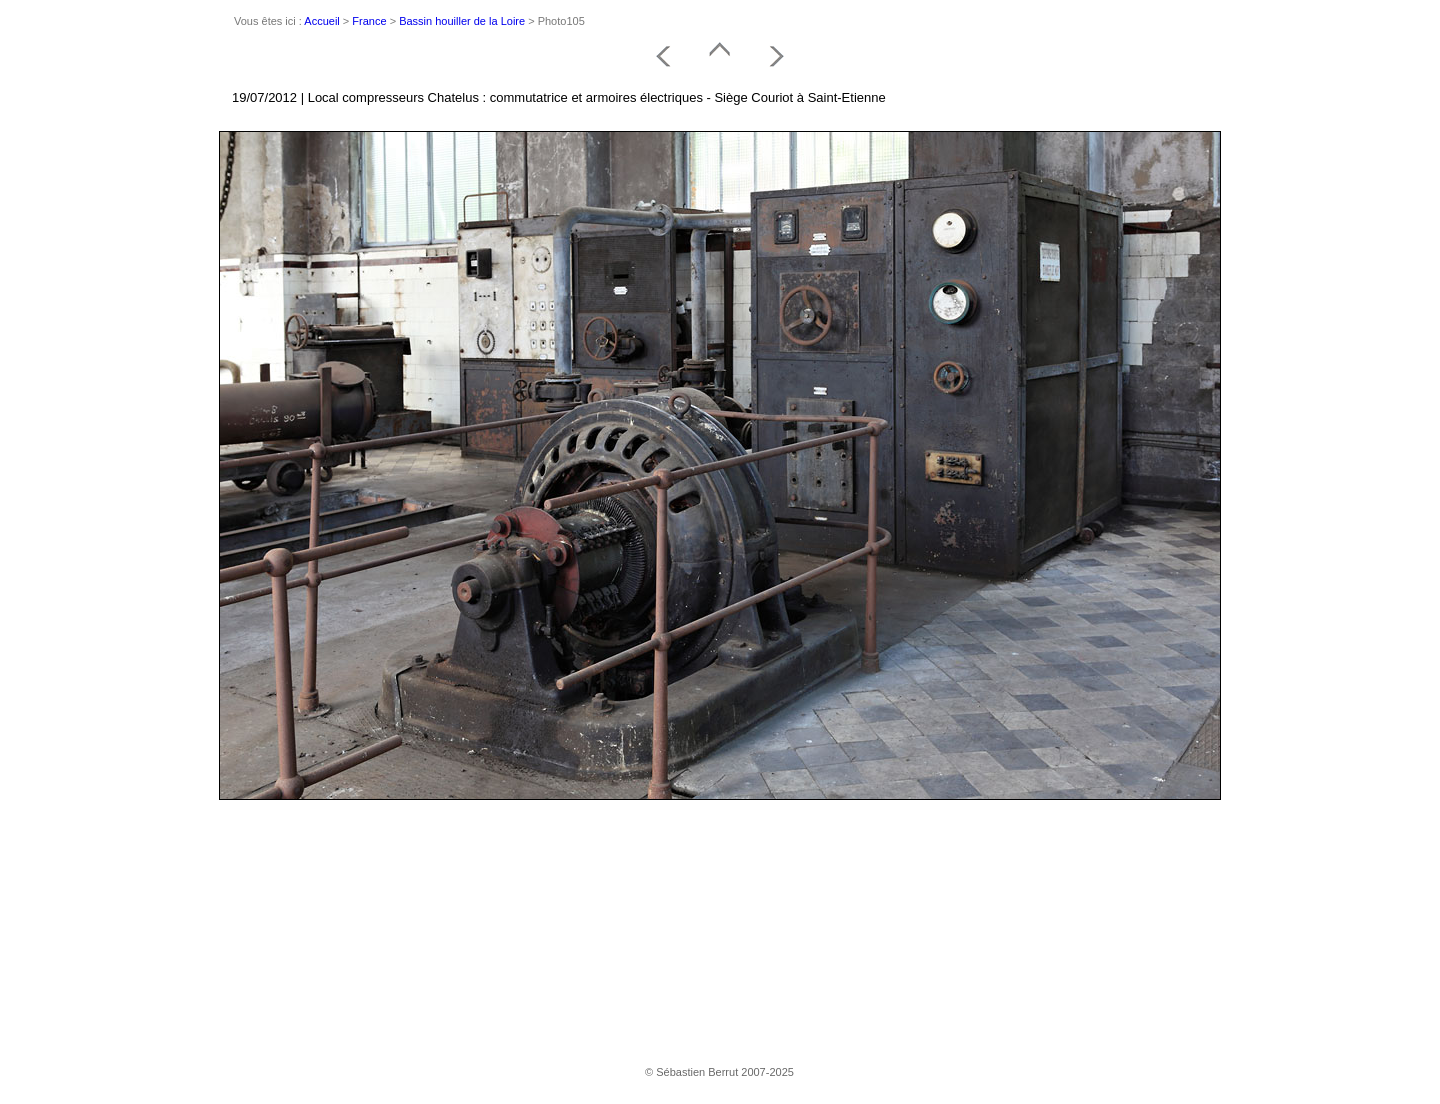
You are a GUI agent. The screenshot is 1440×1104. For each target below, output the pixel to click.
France (369, 21)
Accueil (321, 21)
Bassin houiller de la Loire (462, 21)
